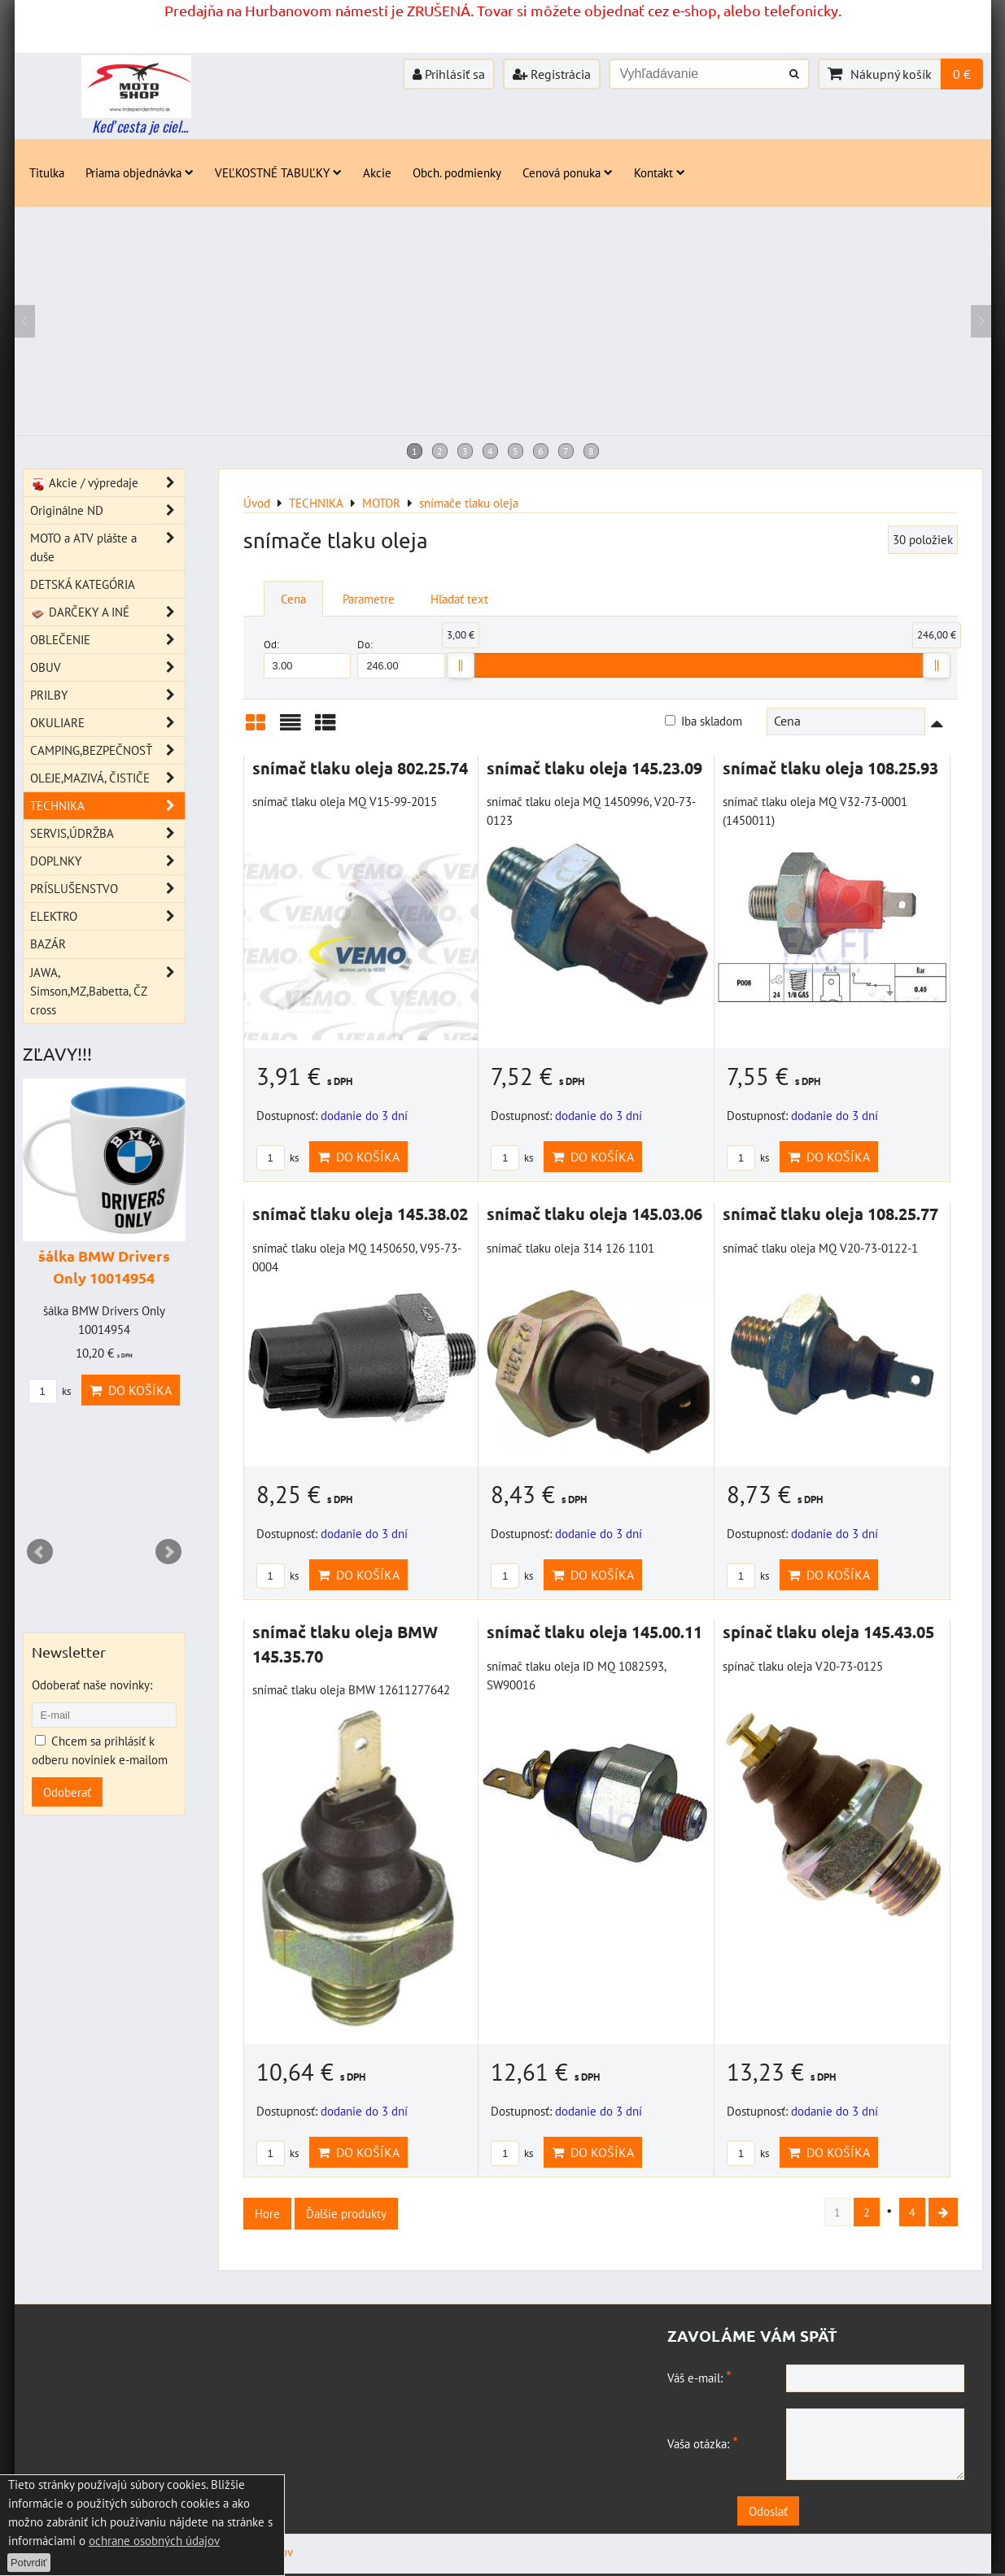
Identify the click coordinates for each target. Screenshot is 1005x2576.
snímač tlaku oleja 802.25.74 (360, 767)
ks (277, 1158)
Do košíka (358, 1157)
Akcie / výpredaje (107, 482)
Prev (40, 1552)
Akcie (377, 172)
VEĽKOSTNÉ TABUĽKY (278, 172)
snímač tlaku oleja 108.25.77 (830, 1213)
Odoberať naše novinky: (92, 1684)
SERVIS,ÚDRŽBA (107, 833)
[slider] (460, 665)
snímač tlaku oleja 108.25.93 (830, 767)
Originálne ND (107, 510)
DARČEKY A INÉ (107, 612)
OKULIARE (107, 722)
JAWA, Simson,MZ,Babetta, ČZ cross (107, 991)
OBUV (107, 667)
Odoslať (820, 2513)
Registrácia (552, 74)
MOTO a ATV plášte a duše (107, 547)
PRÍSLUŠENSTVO (107, 888)
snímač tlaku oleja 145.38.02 (360, 1213)
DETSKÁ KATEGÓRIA (82, 584)
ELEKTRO (107, 916)
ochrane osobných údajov (154, 2540)
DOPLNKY (107, 861)
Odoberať (67, 1792)
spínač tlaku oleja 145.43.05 (828, 1631)
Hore (267, 2213)
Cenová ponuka (567, 172)
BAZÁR (48, 943)
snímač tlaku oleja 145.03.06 (594, 1213)
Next (168, 1552)
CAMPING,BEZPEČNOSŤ (107, 750)
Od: (308, 658)
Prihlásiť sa (449, 74)
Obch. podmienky (457, 172)
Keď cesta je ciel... (140, 126)
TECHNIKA (107, 805)
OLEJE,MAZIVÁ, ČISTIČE (107, 778)
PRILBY (107, 695)
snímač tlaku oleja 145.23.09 (594, 767)
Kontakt (659, 172)
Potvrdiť (29, 2562)
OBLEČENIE (107, 639)
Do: (401, 658)
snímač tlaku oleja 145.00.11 (594, 1631)
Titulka (46, 172)
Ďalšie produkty (346, 2213)
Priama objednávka (139, 172)
